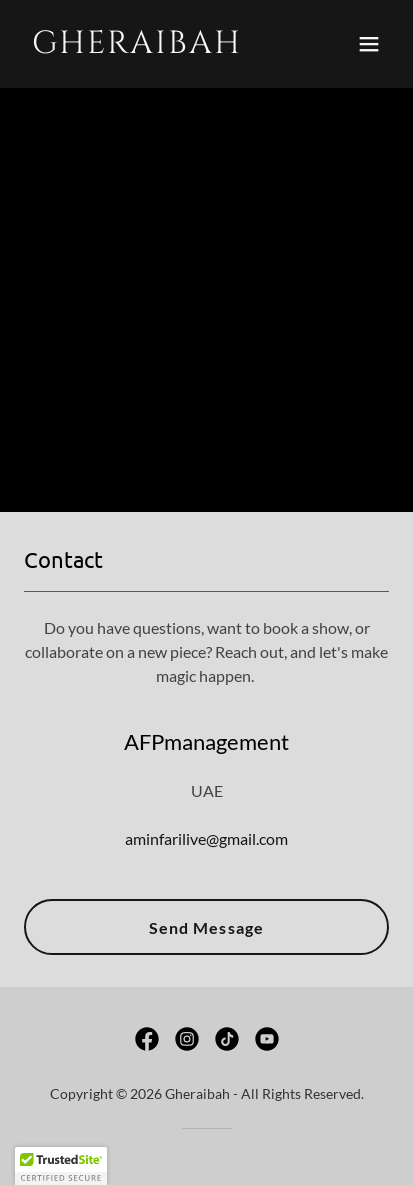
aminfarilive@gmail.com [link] (206, 838)
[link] (152, 46)
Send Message (206, 927)
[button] (369, 44)
